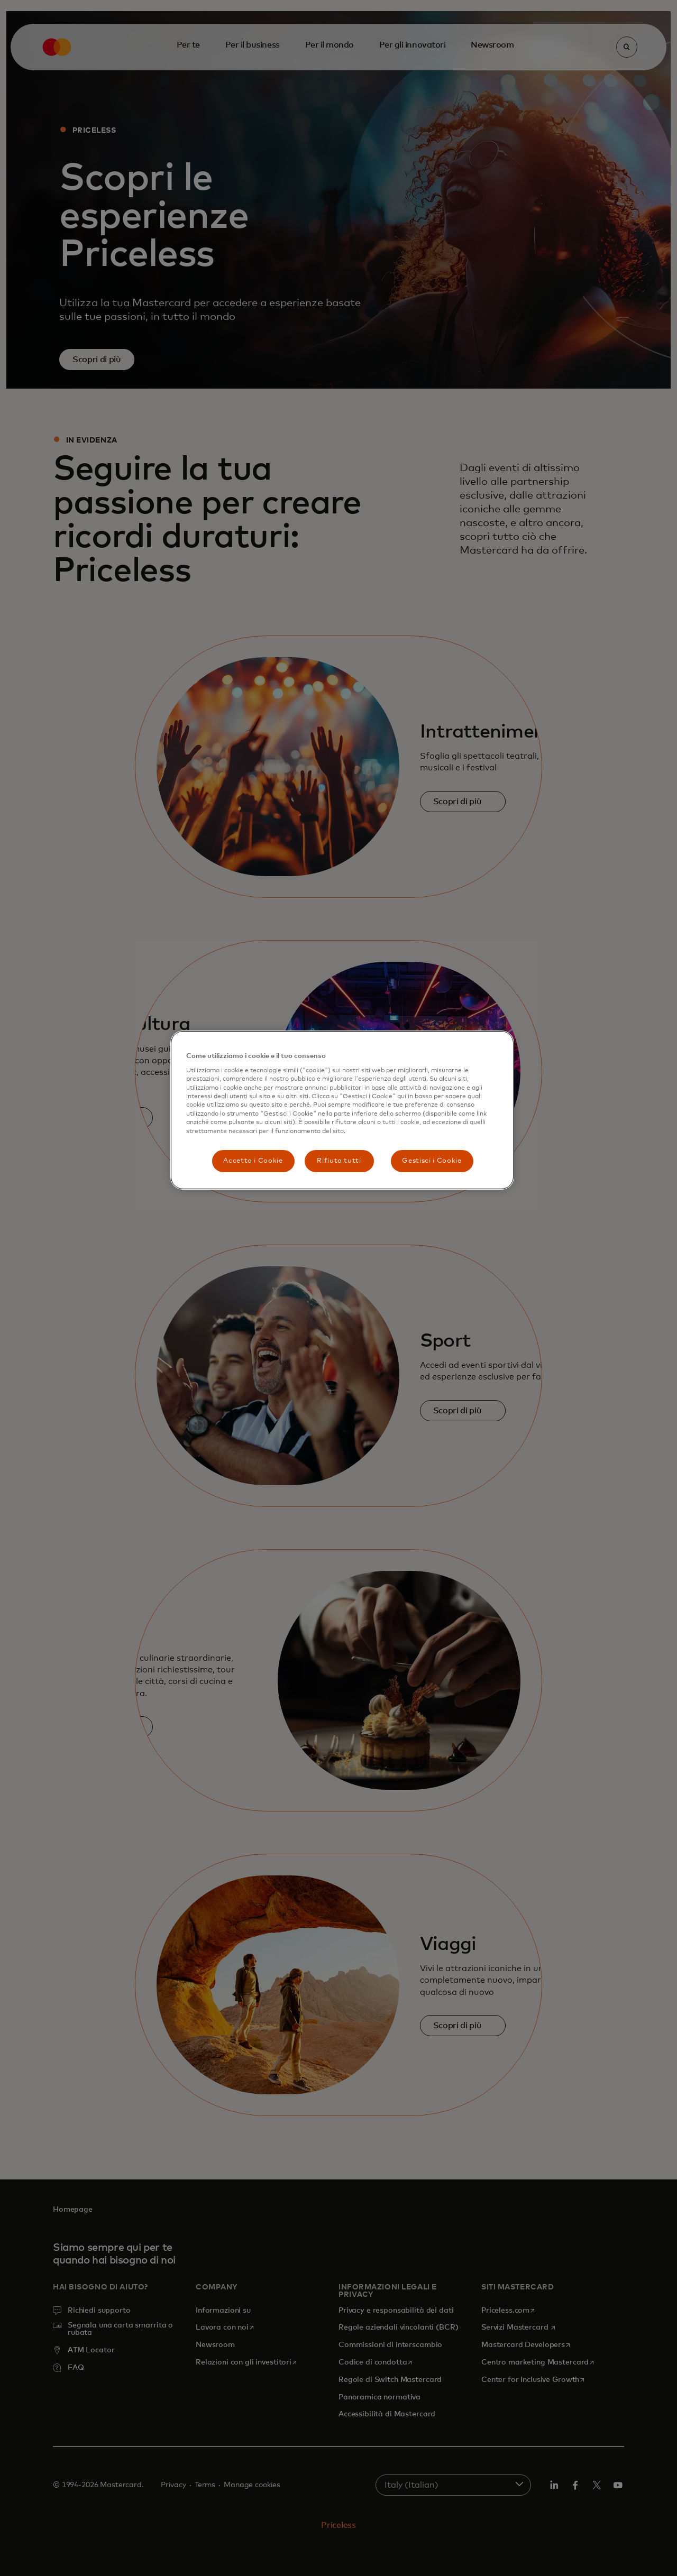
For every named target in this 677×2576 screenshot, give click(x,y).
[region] (342, 1110)
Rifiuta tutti (339, 1160)
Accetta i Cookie (252, 1160)
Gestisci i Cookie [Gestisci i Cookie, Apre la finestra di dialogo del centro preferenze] (431, 1160)
